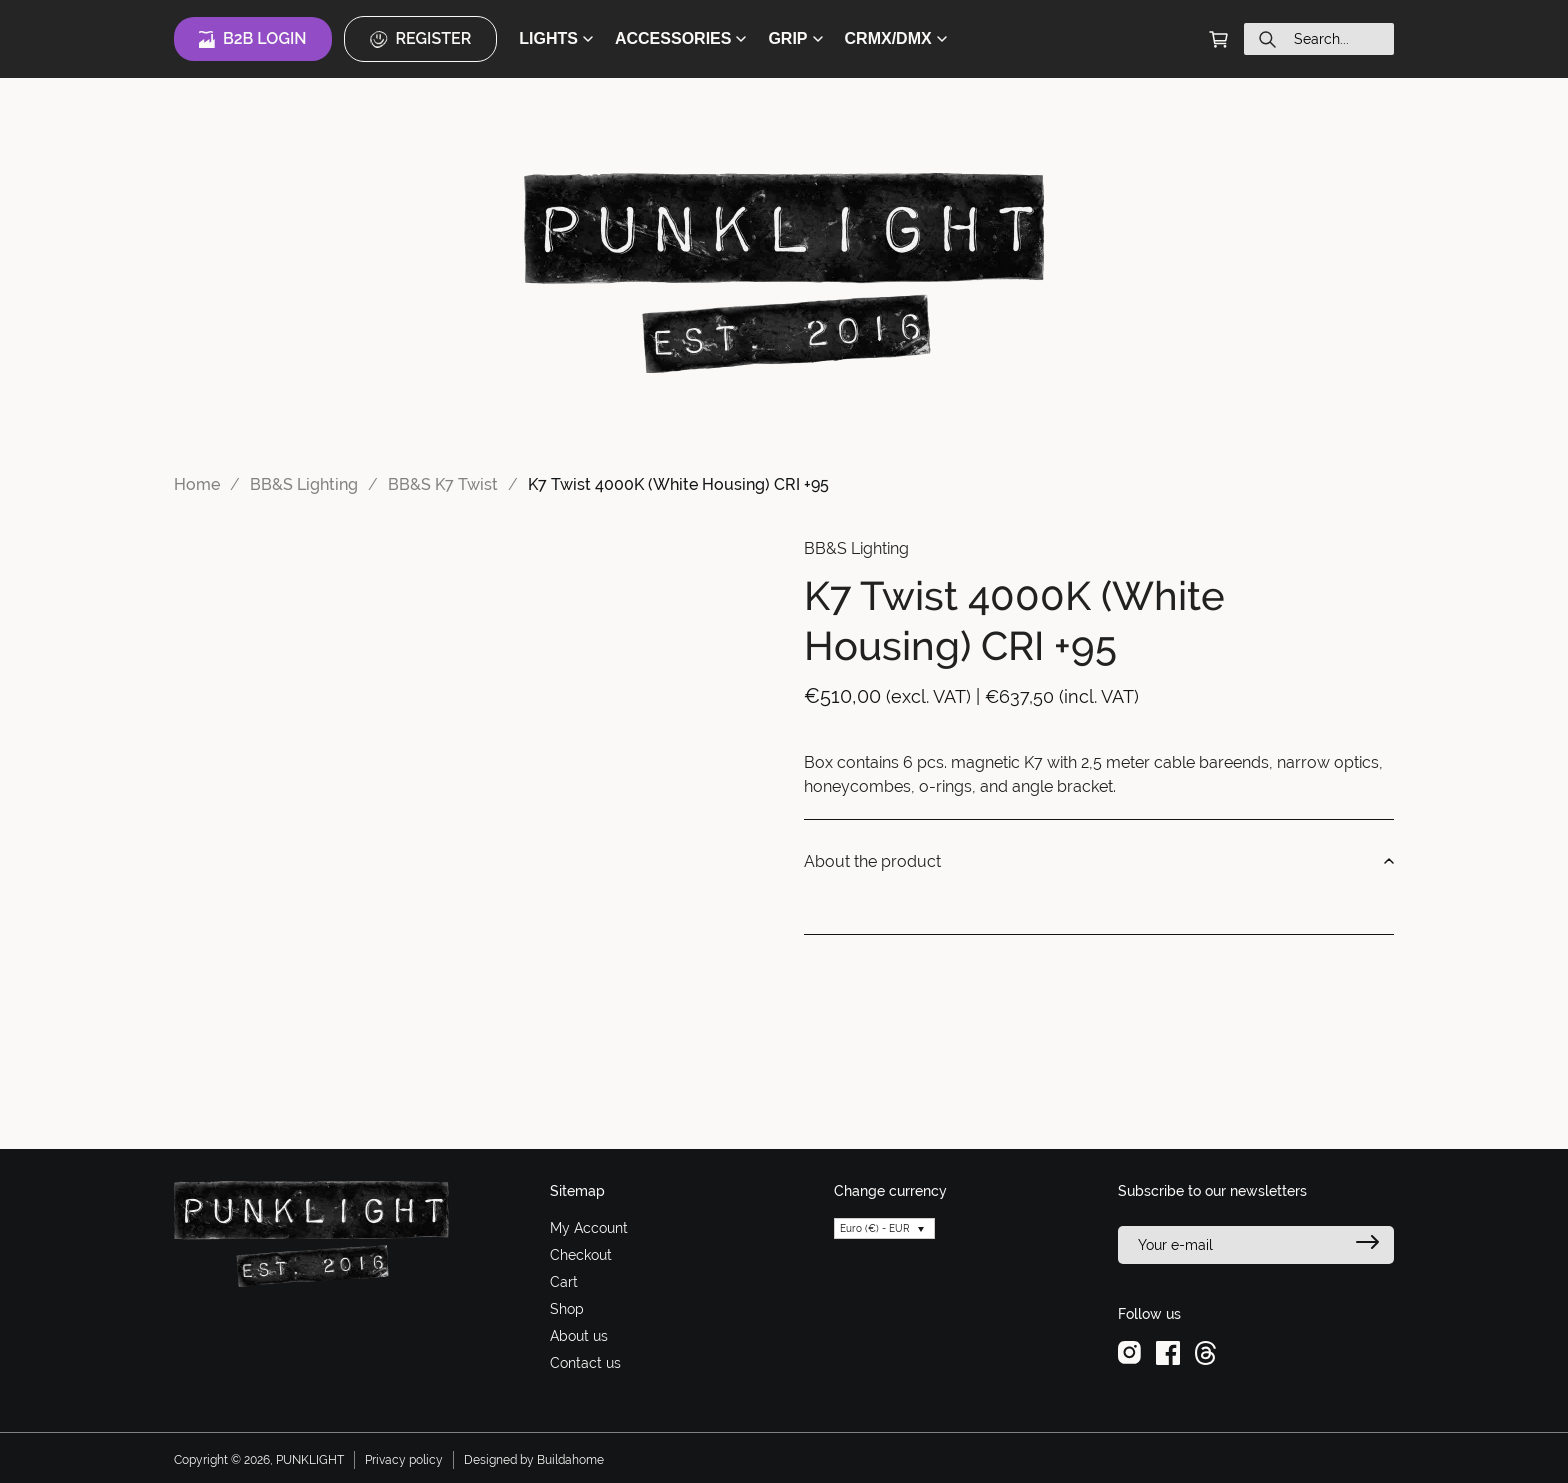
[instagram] (1129, 1352)
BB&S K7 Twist (443, 484)
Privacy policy (404, 1460)
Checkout (581, 1255)
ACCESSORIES (680, 38)
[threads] (1205, 1352)
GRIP (795, 38)
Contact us (585, 1363)
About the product (1099, 862)
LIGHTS (556, 38)
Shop (567, 1309)
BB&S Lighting (304, 484)
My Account (589, 1228)
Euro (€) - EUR (875, 1228)
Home (197, 484)
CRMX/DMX (896, 38)
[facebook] (1168, 1352)
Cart (564, 1282)
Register (421, 39)
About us (579, 1336)
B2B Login (253, 39)
